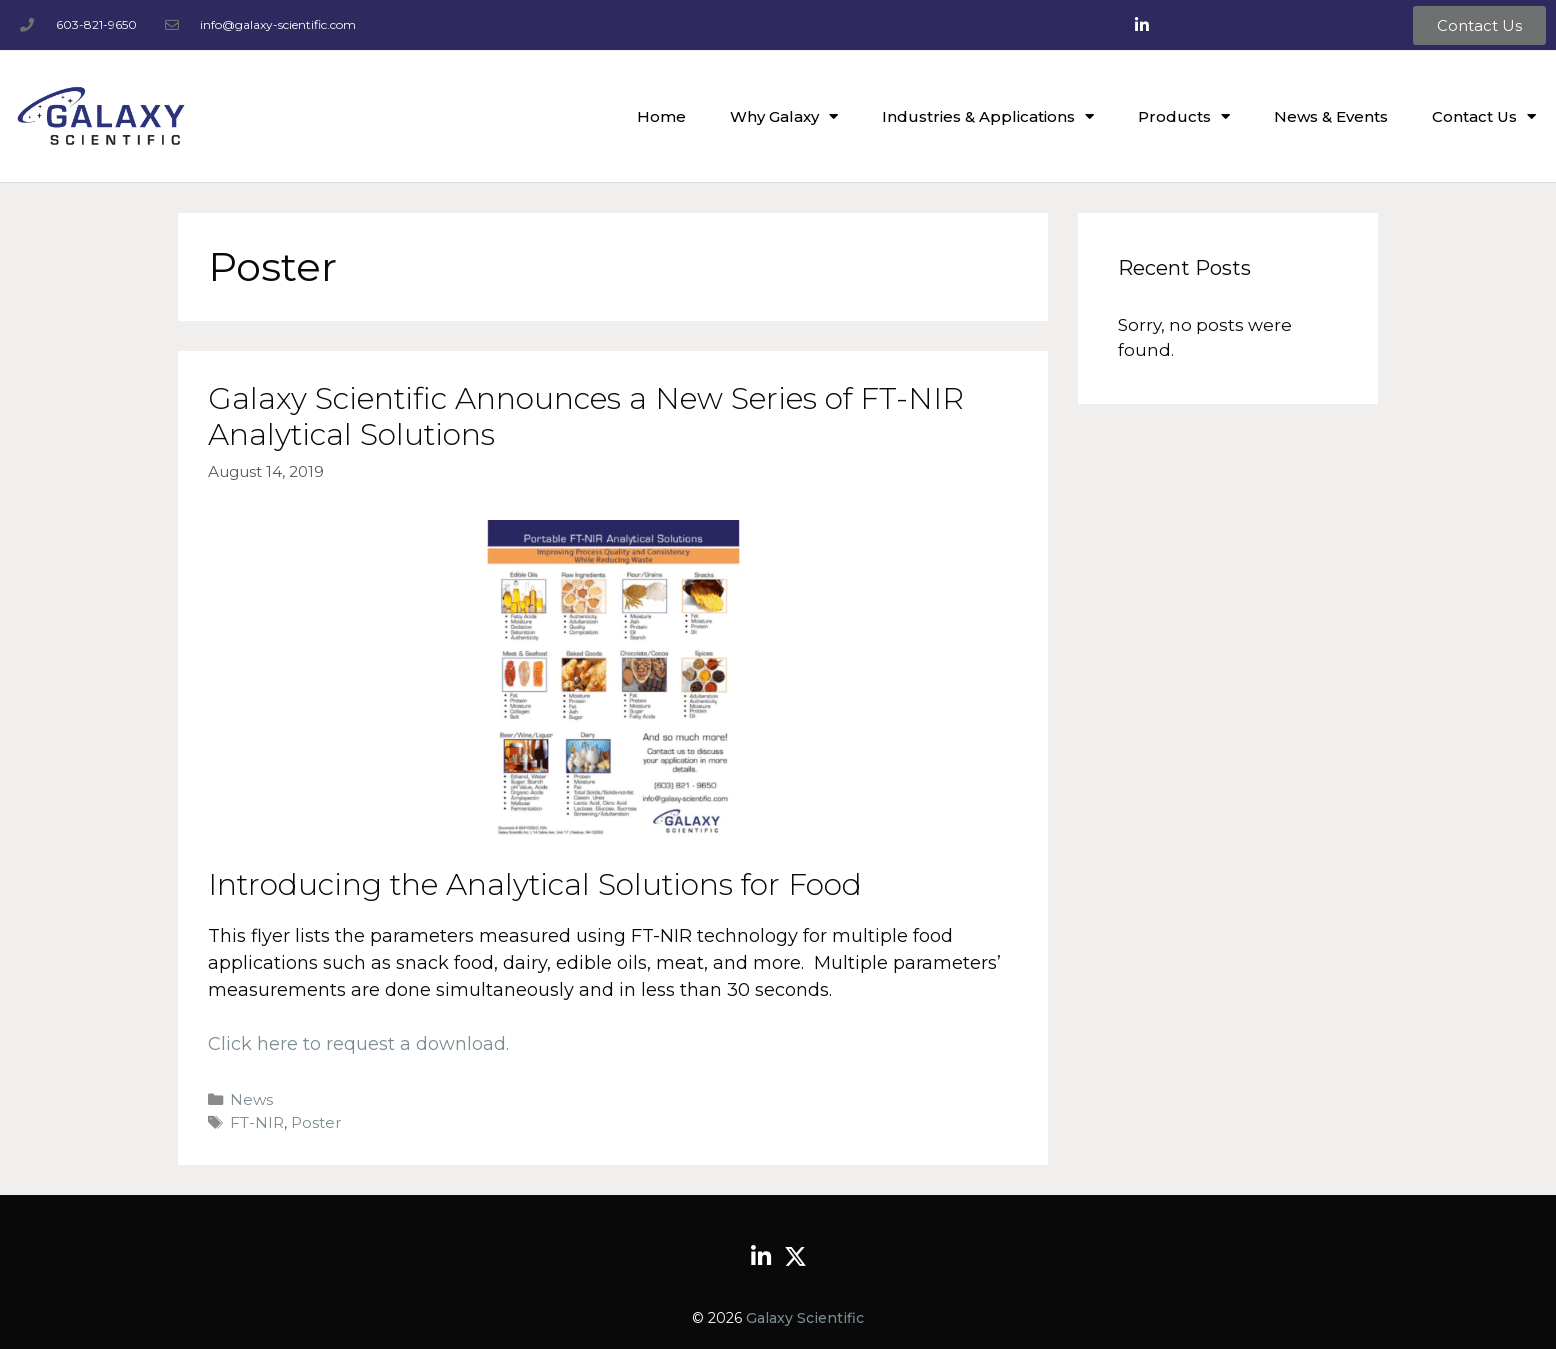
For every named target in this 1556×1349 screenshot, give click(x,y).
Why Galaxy (784, 116)
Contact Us (1484, 116)
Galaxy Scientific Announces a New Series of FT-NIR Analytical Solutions (586, 416)
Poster (316, 1122)
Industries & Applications (988, 116)
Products (1184, 116)
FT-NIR (257, 1122)
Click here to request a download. (358, 1044)
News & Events (1331, 116)
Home (661, 116)
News (251, 1099)
